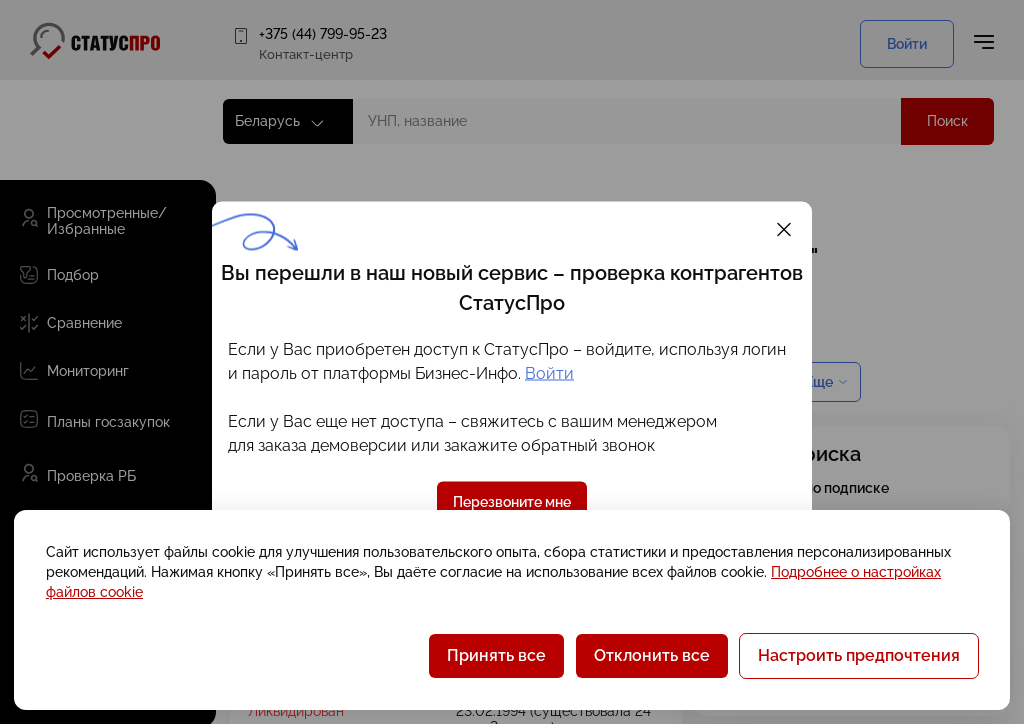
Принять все (496, 655)
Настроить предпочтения (859, 655)
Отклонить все (652, 655)
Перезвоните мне (512, 502)
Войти (549, 373)
